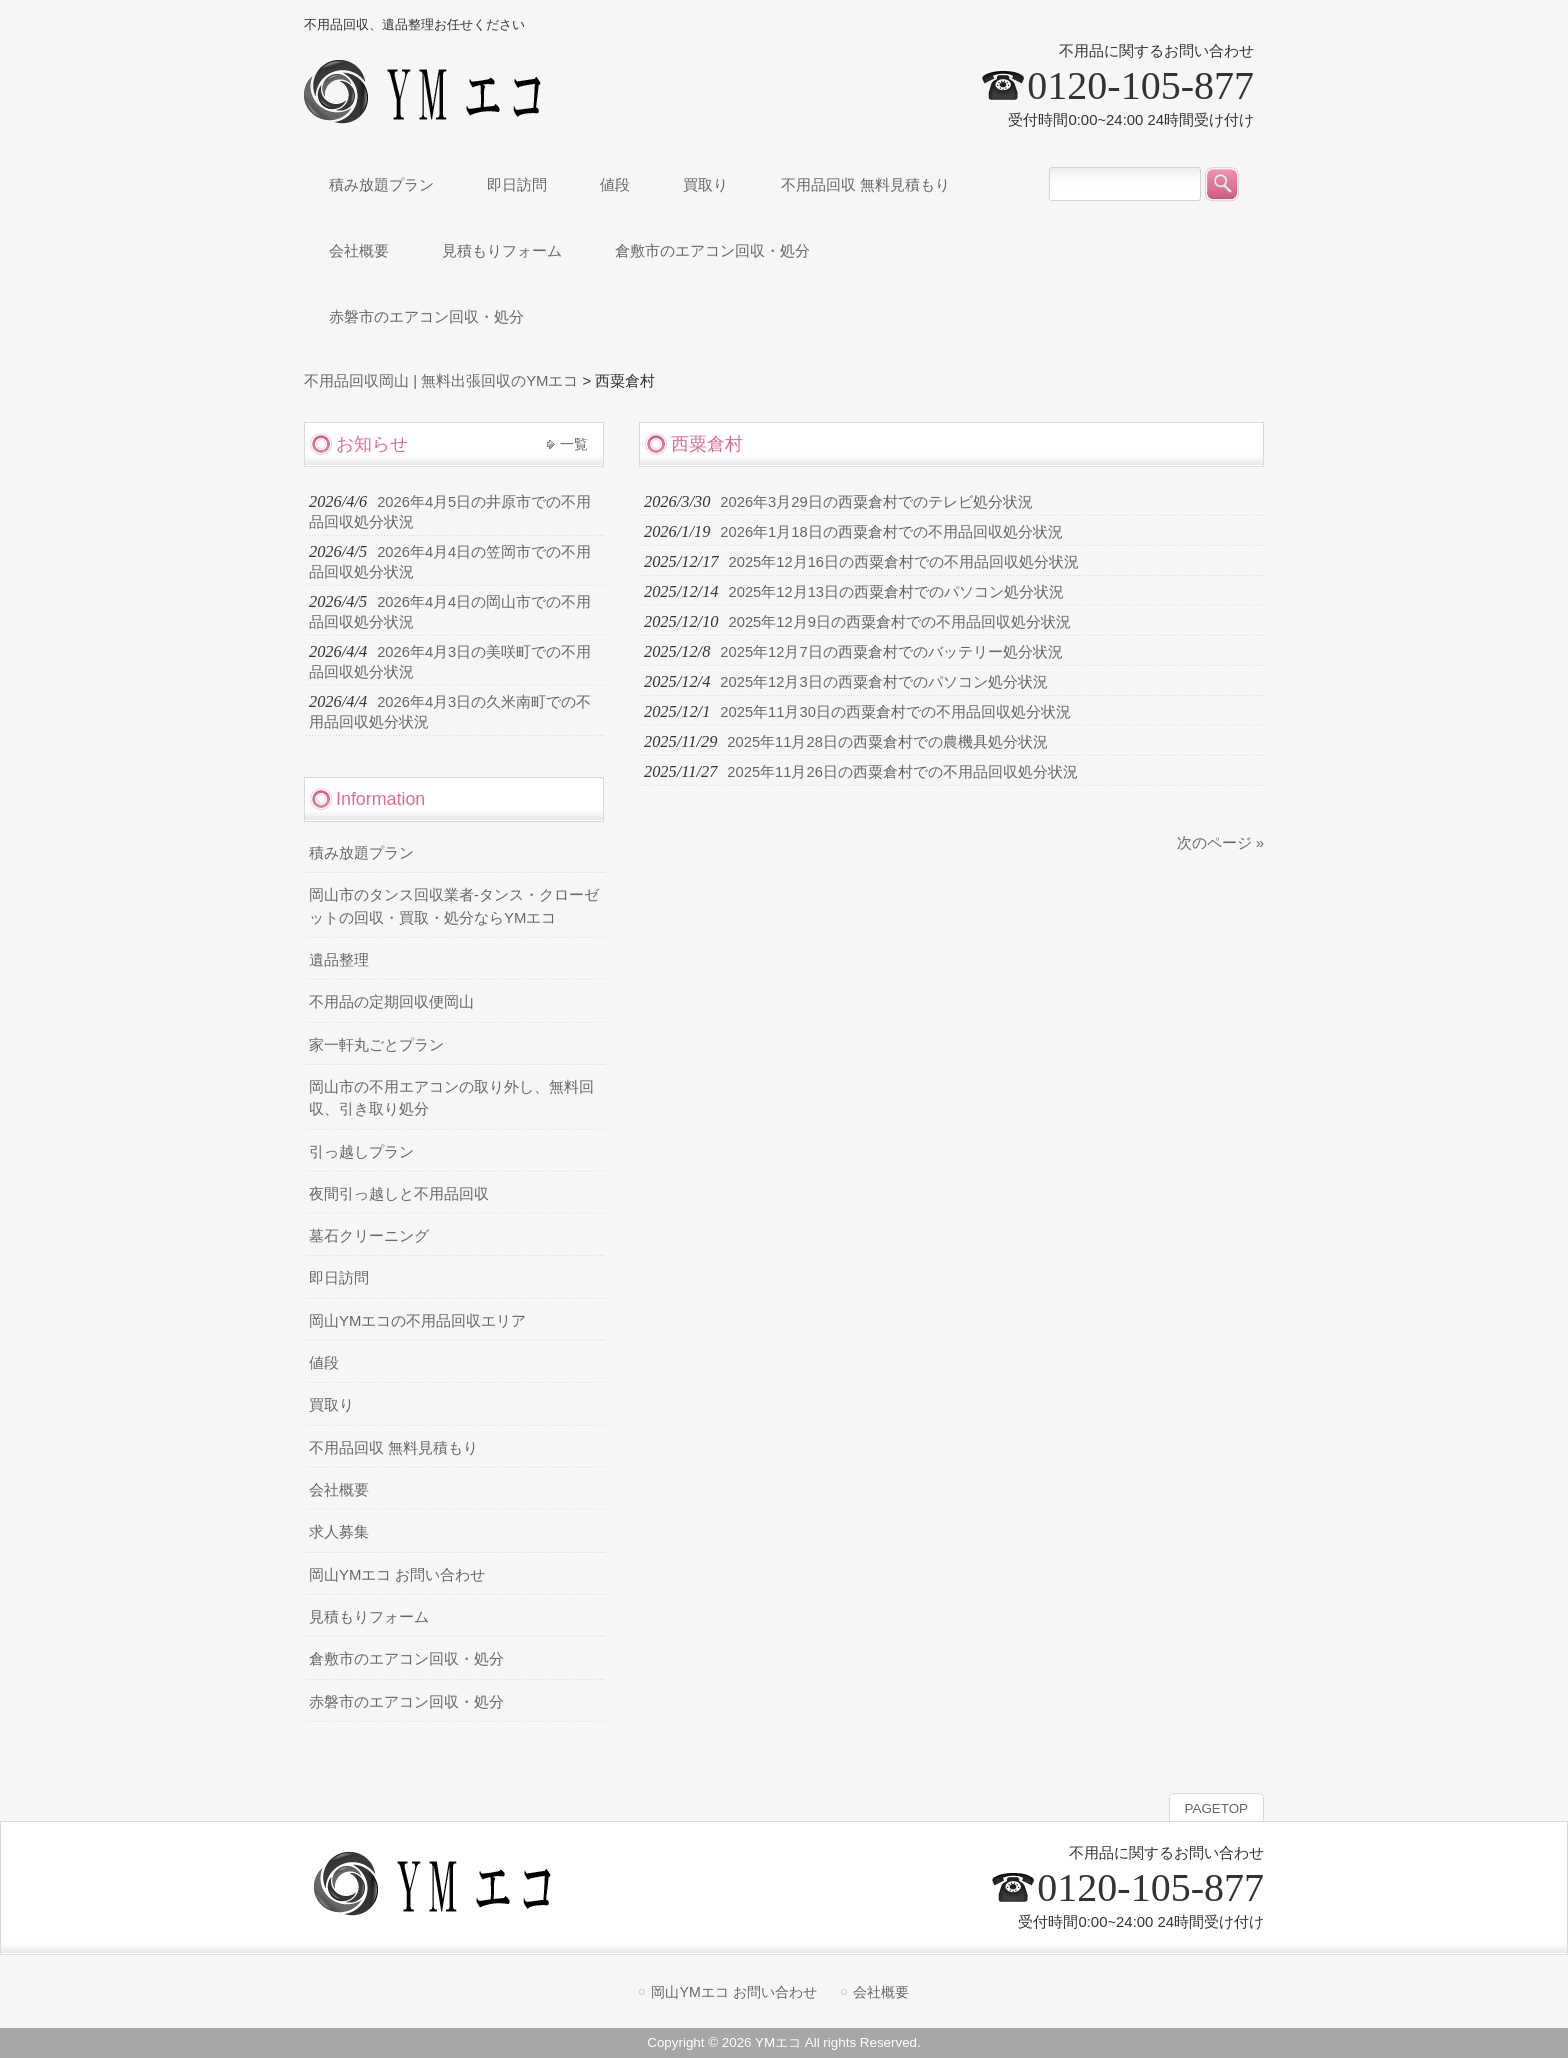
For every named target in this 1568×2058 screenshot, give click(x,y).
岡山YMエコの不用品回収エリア (417, 1321)
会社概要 (339, 1490)
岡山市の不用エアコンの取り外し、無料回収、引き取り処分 (451, 1098)
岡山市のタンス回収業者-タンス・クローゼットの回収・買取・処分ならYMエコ (454, 906)
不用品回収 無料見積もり (393, 1448)
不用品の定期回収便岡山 (391, 1002)
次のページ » (1220, 843)
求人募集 (339, 1532)
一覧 (574, 444)
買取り (331, 1405)
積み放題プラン (361, 853)
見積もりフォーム (369, 1617)
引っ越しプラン (361, 1152)
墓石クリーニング (369, 1236)
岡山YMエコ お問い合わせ (397, 1575)
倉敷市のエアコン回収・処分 (406, 1659)
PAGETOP (1216, 1808)
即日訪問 (339, 1278)
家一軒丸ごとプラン (376, 1045)
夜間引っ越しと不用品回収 (399, 1194)
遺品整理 (339, 960)
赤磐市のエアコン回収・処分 (406, 1702)
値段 (324, 1363)
